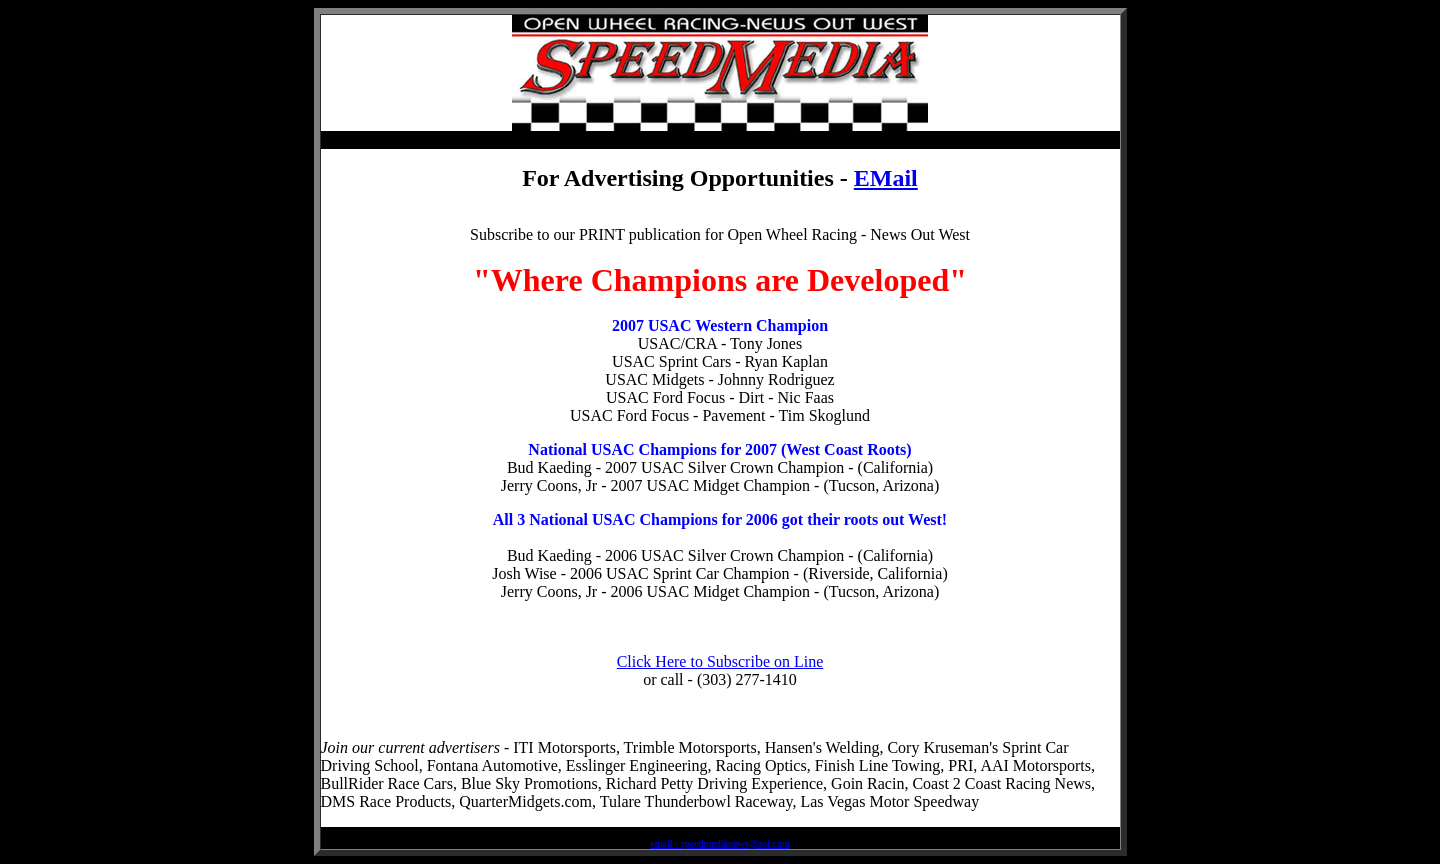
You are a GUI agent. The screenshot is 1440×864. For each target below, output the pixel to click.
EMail (886, 178)
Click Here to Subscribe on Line (720, 661)
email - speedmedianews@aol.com (719, 843)
